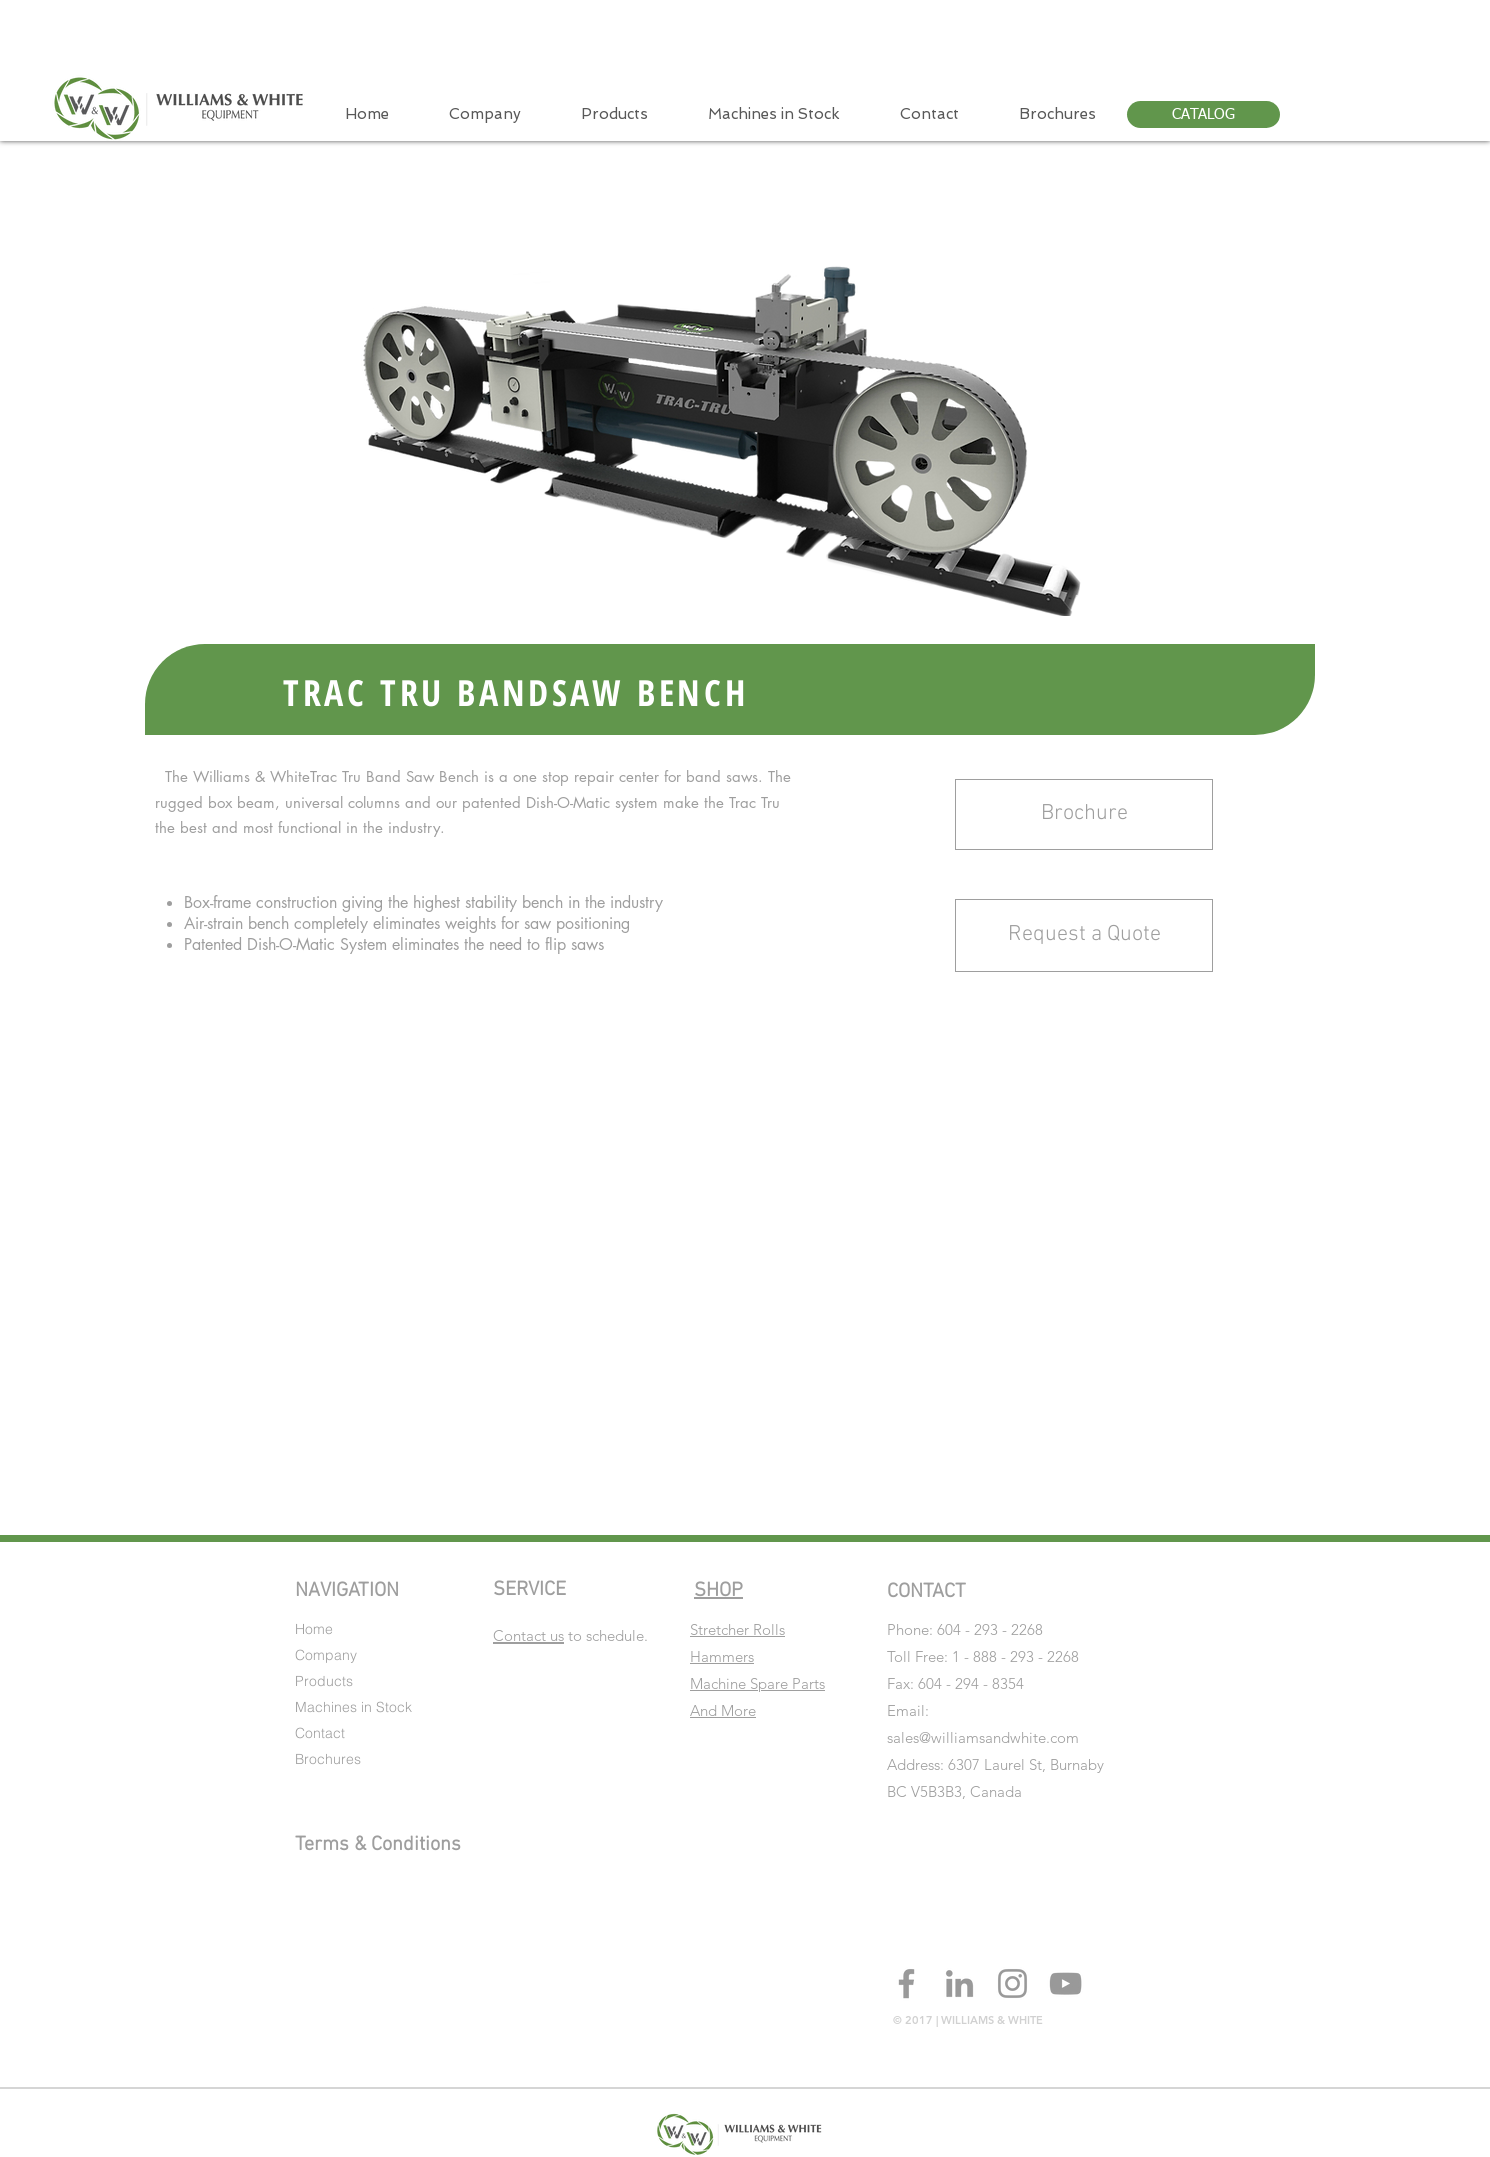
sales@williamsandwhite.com (983, 1737)
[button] (1084, 935)
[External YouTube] (717, 1248)
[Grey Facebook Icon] (906, 1983)
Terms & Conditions (378, 1845)
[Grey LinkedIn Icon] (959, 1983)
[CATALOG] (1203, 114)
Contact (320, 1733)
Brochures (328, 1759)
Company (326, 1655)
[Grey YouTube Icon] (1065, 1983)
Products (324, 1681)
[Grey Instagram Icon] (1012, 1983)
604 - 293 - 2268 (990, 1629)
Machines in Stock (353, 1707)
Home (314, 1629)
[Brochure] (1084, 814)
